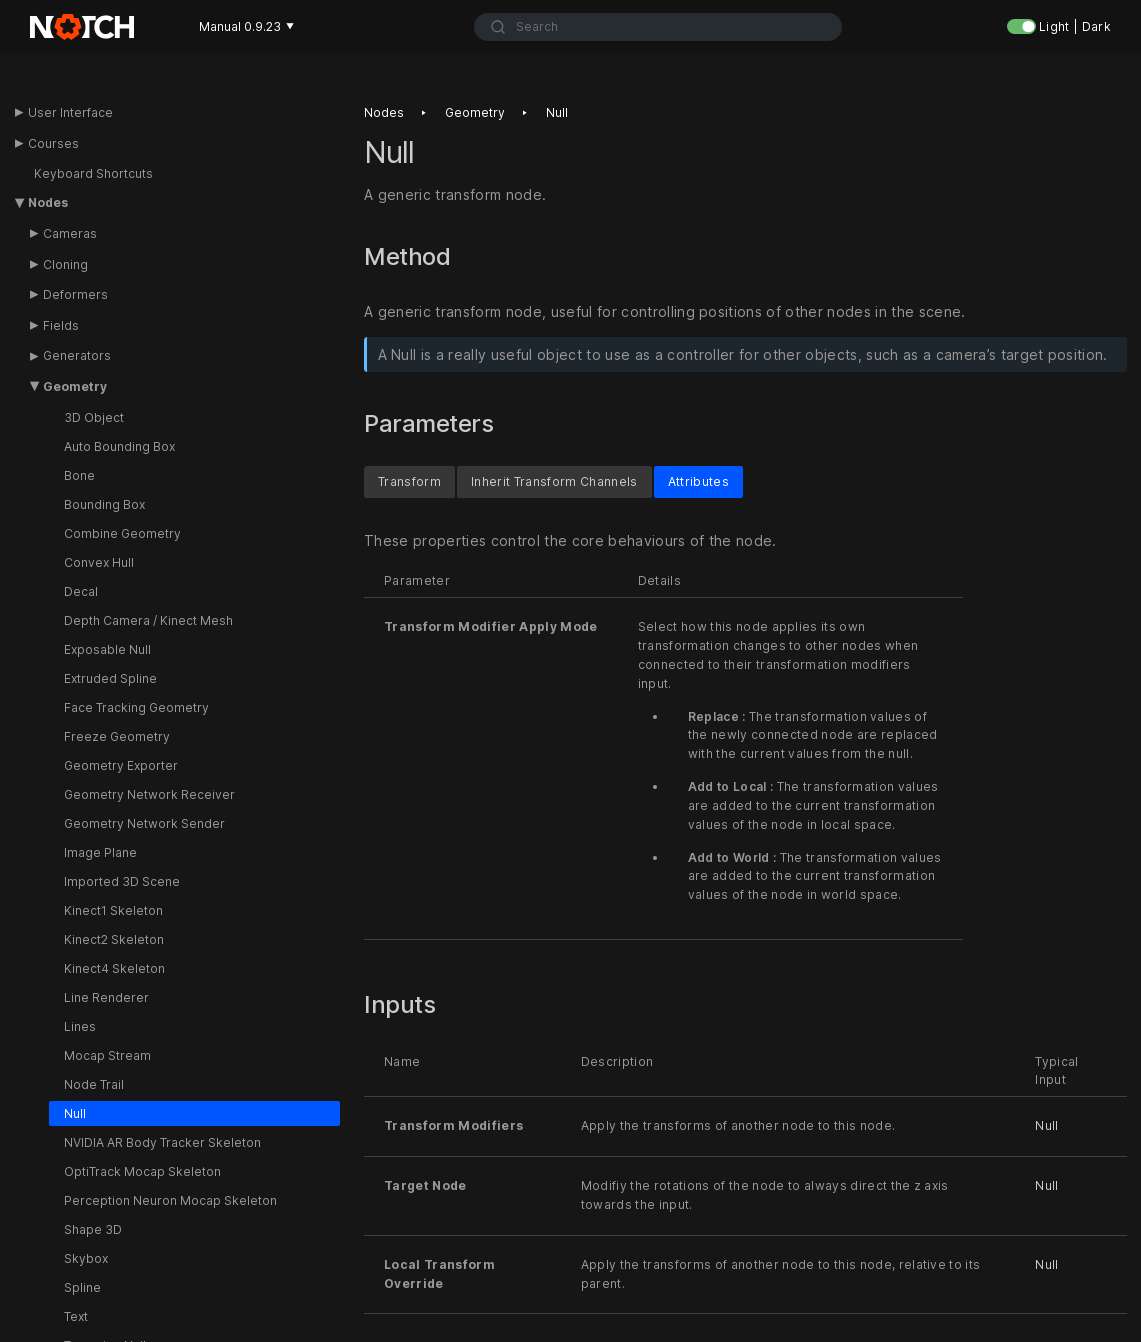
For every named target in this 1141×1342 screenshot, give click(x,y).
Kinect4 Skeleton (114, 968)
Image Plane (100, 852)
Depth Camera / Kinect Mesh (148, 620)
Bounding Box (104, 504)
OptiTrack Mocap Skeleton (142, 1171)
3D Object (94, 417)
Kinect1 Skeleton (113, 910)
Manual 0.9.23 (246, 26)
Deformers (75, 294)
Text (76, 1316)
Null (75, 1113)
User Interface (70, 112)
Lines (80, 1026)
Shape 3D (93, 1229)
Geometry (75, 386)
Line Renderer (106, 997)
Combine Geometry (122, 533)
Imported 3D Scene (122, 881)
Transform (409, 480)
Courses (53, 143)
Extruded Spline (110, 678)
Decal (81, 591)
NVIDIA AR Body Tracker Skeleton (162, 1142)
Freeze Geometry (117, 736)
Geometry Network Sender (144, 823)
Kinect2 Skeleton (114, 939)
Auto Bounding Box (119, 446)
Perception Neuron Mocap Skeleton (170, 1200)
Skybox (86, 1258)
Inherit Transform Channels (554, 480)
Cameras (70, 233)
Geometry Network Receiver (149, 794)
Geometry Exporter (121, 765)
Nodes (48, 202)
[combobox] (658, 27)
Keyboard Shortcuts (93, 173)
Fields (61, 325)
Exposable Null (107, 649)
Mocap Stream (107, 1055)
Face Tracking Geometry (136, 707)
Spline (82, 1287)
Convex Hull (99, 562)
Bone (79, 475)
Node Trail (94, 1084)
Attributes (698, 480)
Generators (77, 355)
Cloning (65, 264)
